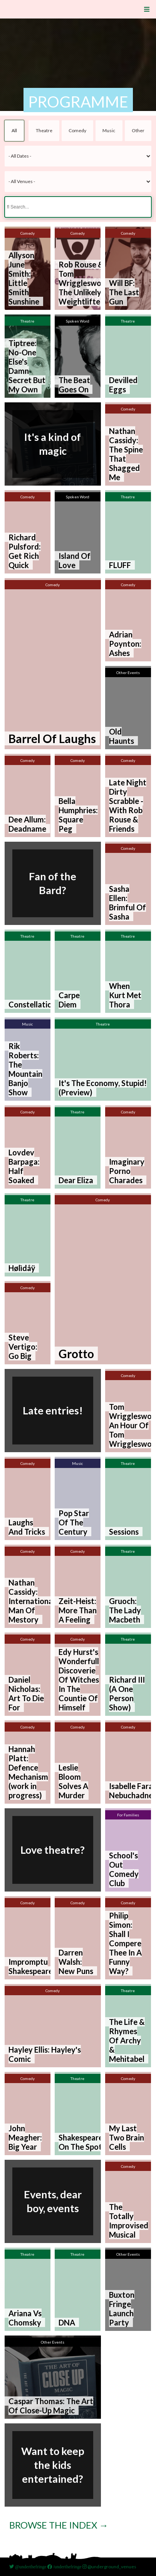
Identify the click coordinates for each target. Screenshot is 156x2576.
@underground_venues (109, 2566)
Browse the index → (58, 2525)
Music (108, 130)
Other (138, 130)
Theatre (44, 130)
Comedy (77, 130)
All (14, 130)
